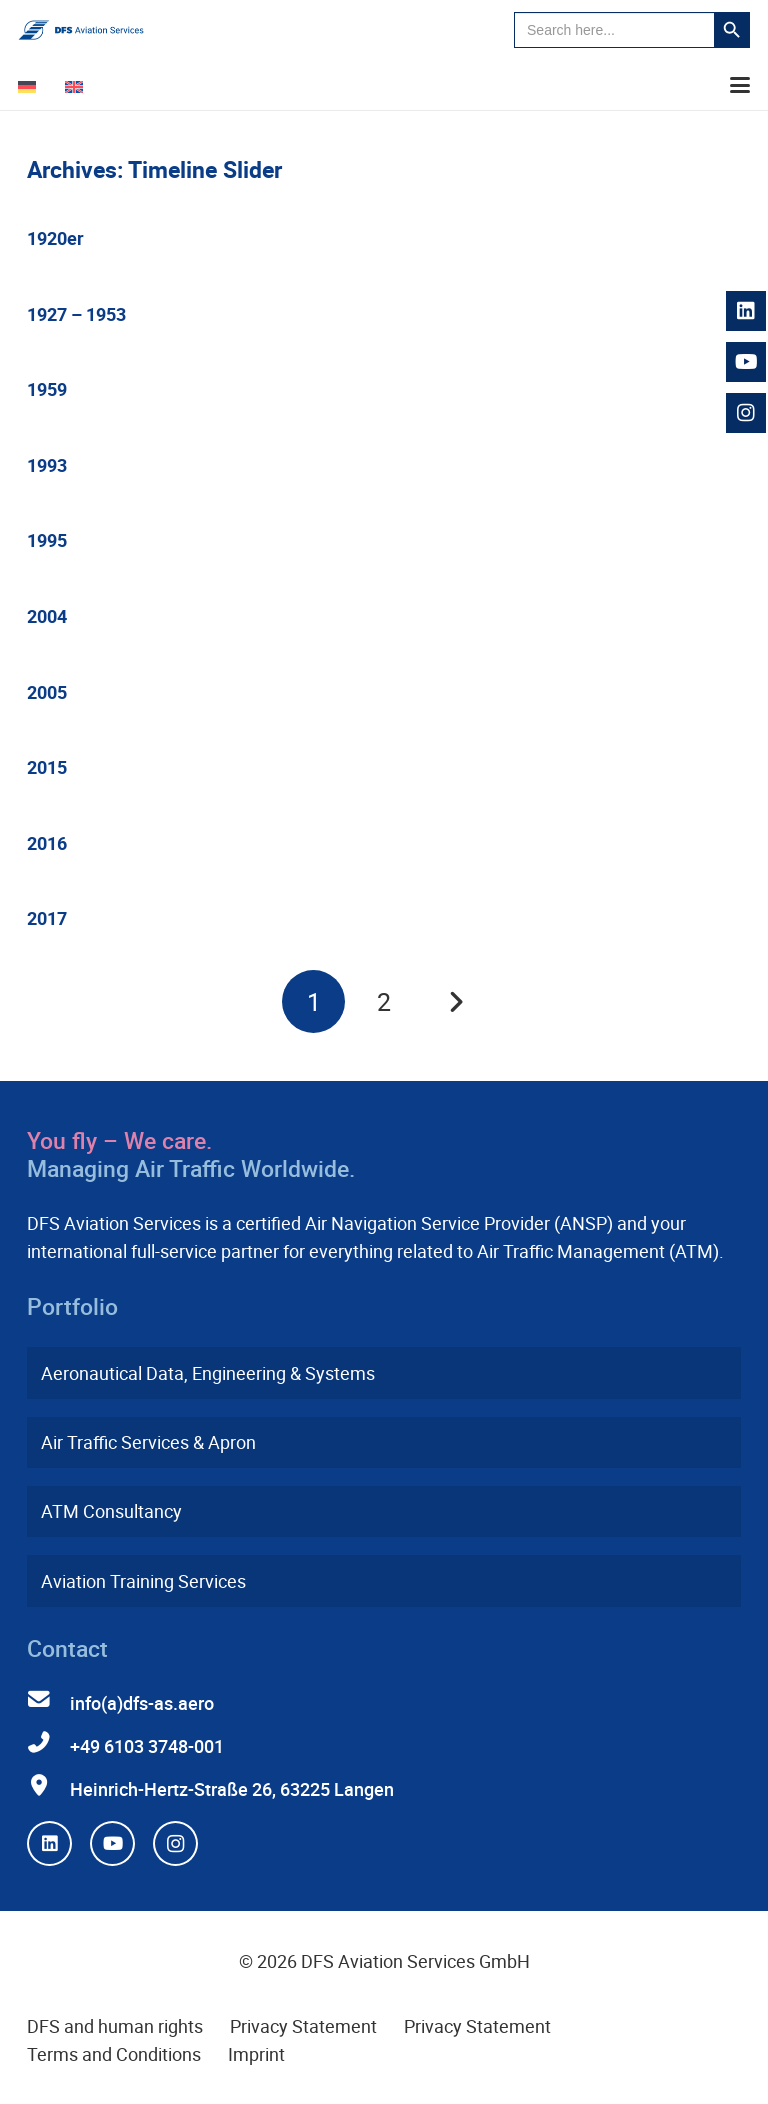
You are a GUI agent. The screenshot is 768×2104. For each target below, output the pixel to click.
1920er (55, 238)
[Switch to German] (30, 85)
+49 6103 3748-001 (147, 1746)
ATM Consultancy (111, 1511)
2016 (47, 843)
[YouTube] (112, 1843)
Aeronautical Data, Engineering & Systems (208, 1373)
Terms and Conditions (114, 2054)
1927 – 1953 (76, 314)
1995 (47, 540)
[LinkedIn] (49, 1843)
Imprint (256, 2054)
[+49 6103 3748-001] (48, 1743)
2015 (47, 767)
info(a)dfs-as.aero (142, 1703)
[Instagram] (175, 1843)
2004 (47, 616)
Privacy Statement (303, 2026)
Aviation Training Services (143, 1581)
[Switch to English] (77, 85)
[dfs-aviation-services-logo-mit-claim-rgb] (81, 30)
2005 (47, 692)
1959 (47, 389)
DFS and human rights (115, 2026)
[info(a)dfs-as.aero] (48, 1700)
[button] (740, 85)
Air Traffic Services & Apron (148, 1442)
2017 (47, 918)
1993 (47, 465)
